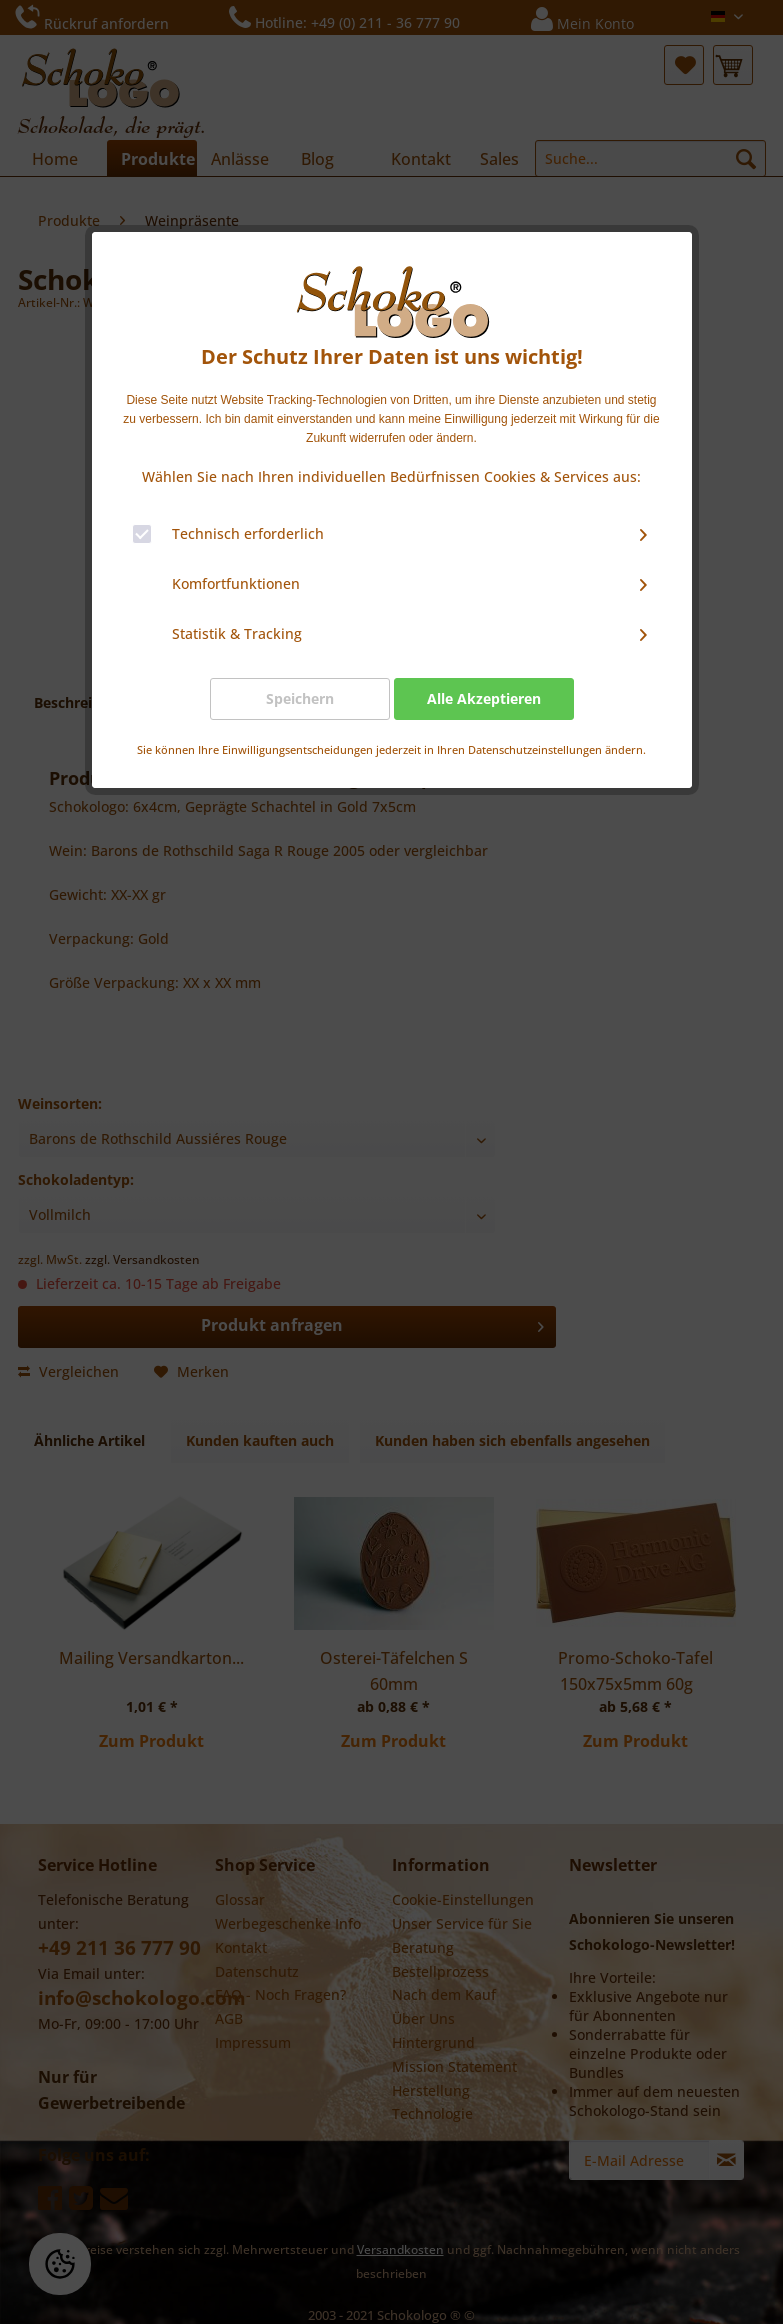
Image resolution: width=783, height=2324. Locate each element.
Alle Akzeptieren (484, 698)
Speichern (300, 698)
